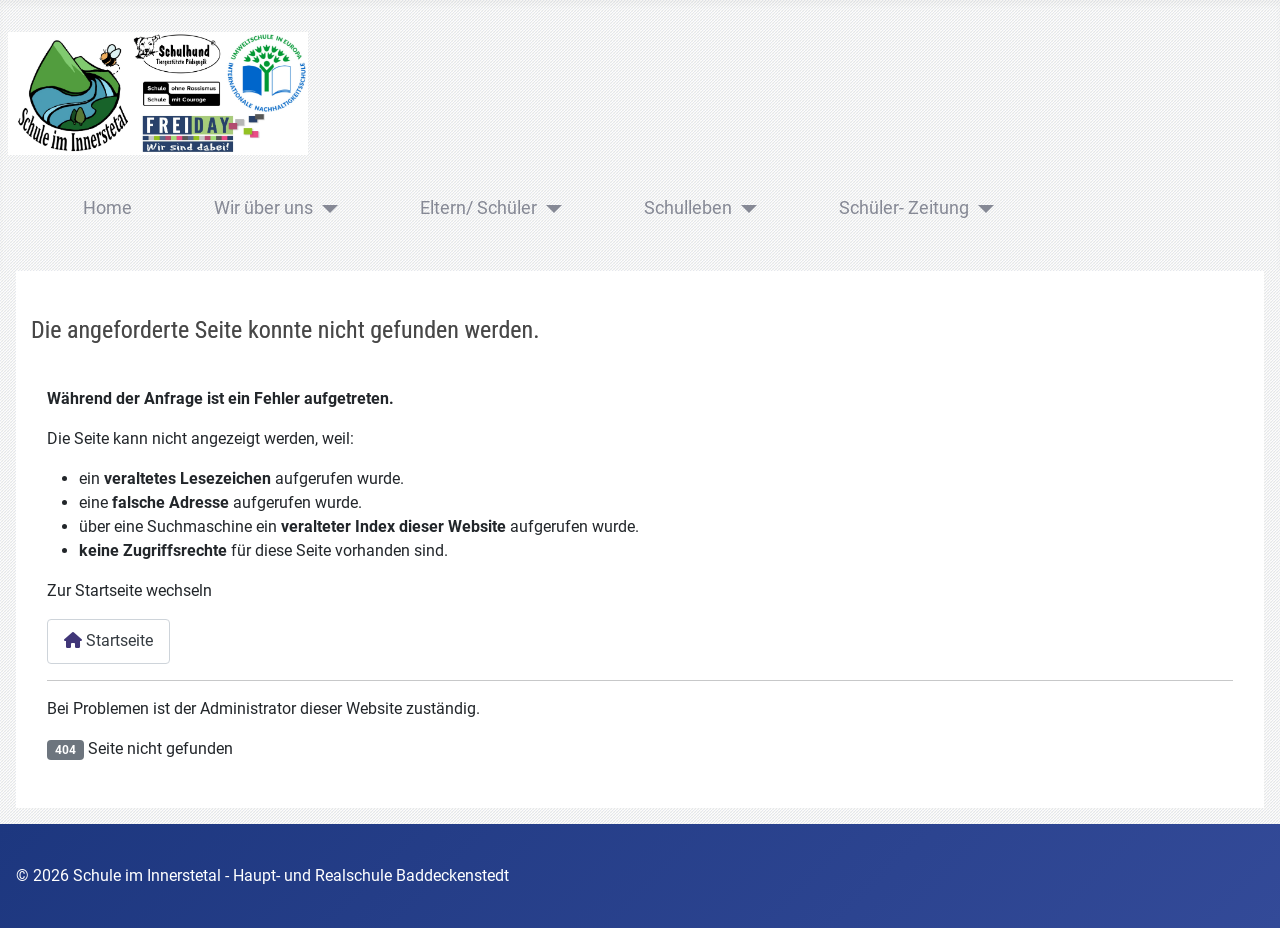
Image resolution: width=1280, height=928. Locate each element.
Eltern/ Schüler (478, 208)
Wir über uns (263, 208)
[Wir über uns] (325, 209)
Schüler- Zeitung (904, 208)
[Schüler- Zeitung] (981, 209)
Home (107, 208)
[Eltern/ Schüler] (549, 209)
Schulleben (688, 208)
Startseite (108, 640)
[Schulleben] (744, 209)
